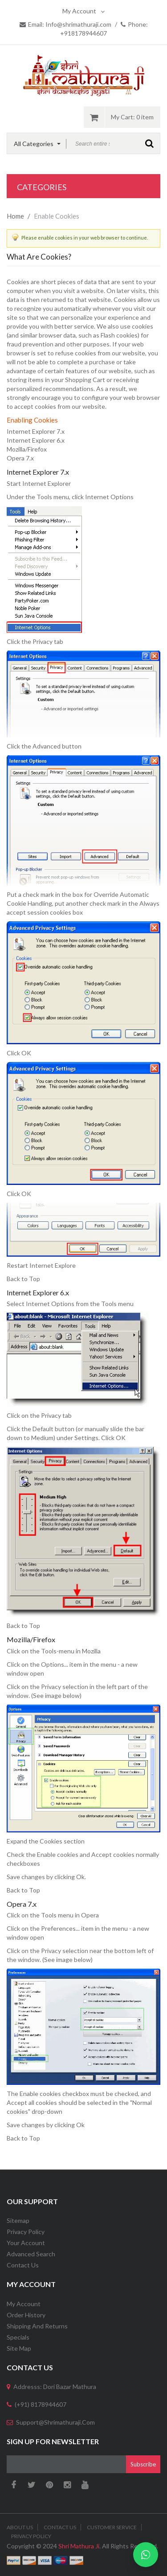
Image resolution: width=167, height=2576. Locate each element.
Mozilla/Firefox (27, 449)
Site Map (19, 2348)
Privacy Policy (26, 2231)
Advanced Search (31, 2254)
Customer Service (112, 2527)
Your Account (26, 2242)
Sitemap (18, 2220)
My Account (83, 11)
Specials (18, 2337)
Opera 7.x (20, 458)
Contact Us (23, 2265)
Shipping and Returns (37, 2326)
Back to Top (23, 1278)
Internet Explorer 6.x (36, 440)
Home (15, 216)
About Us (20, 2527)
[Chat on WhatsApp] (145, 2554)
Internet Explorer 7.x (36, 431)
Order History (26, 2315)
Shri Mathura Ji (78, 2546)
